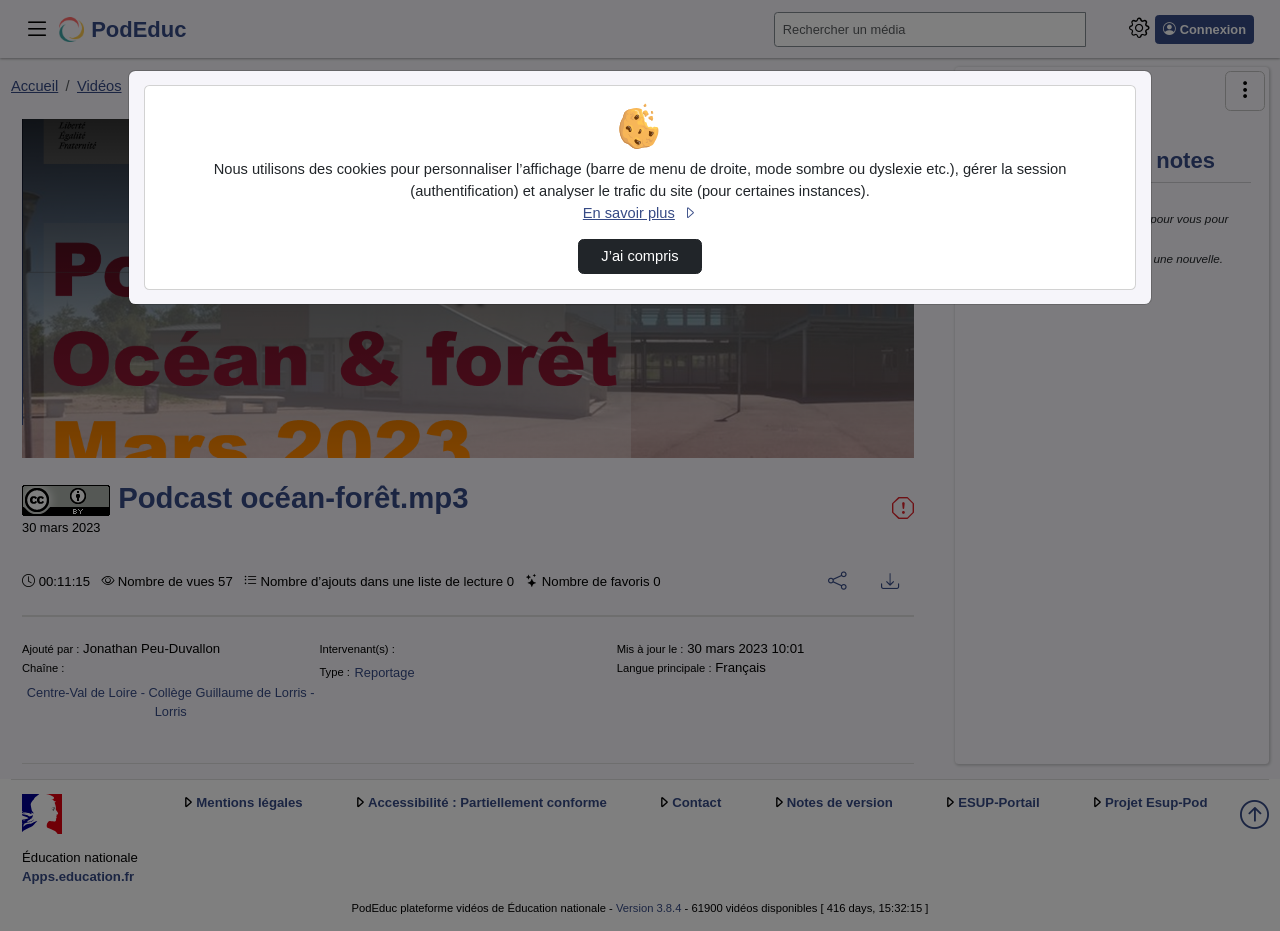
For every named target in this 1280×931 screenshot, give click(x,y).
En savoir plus (640, 213)
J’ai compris (639, 256)
